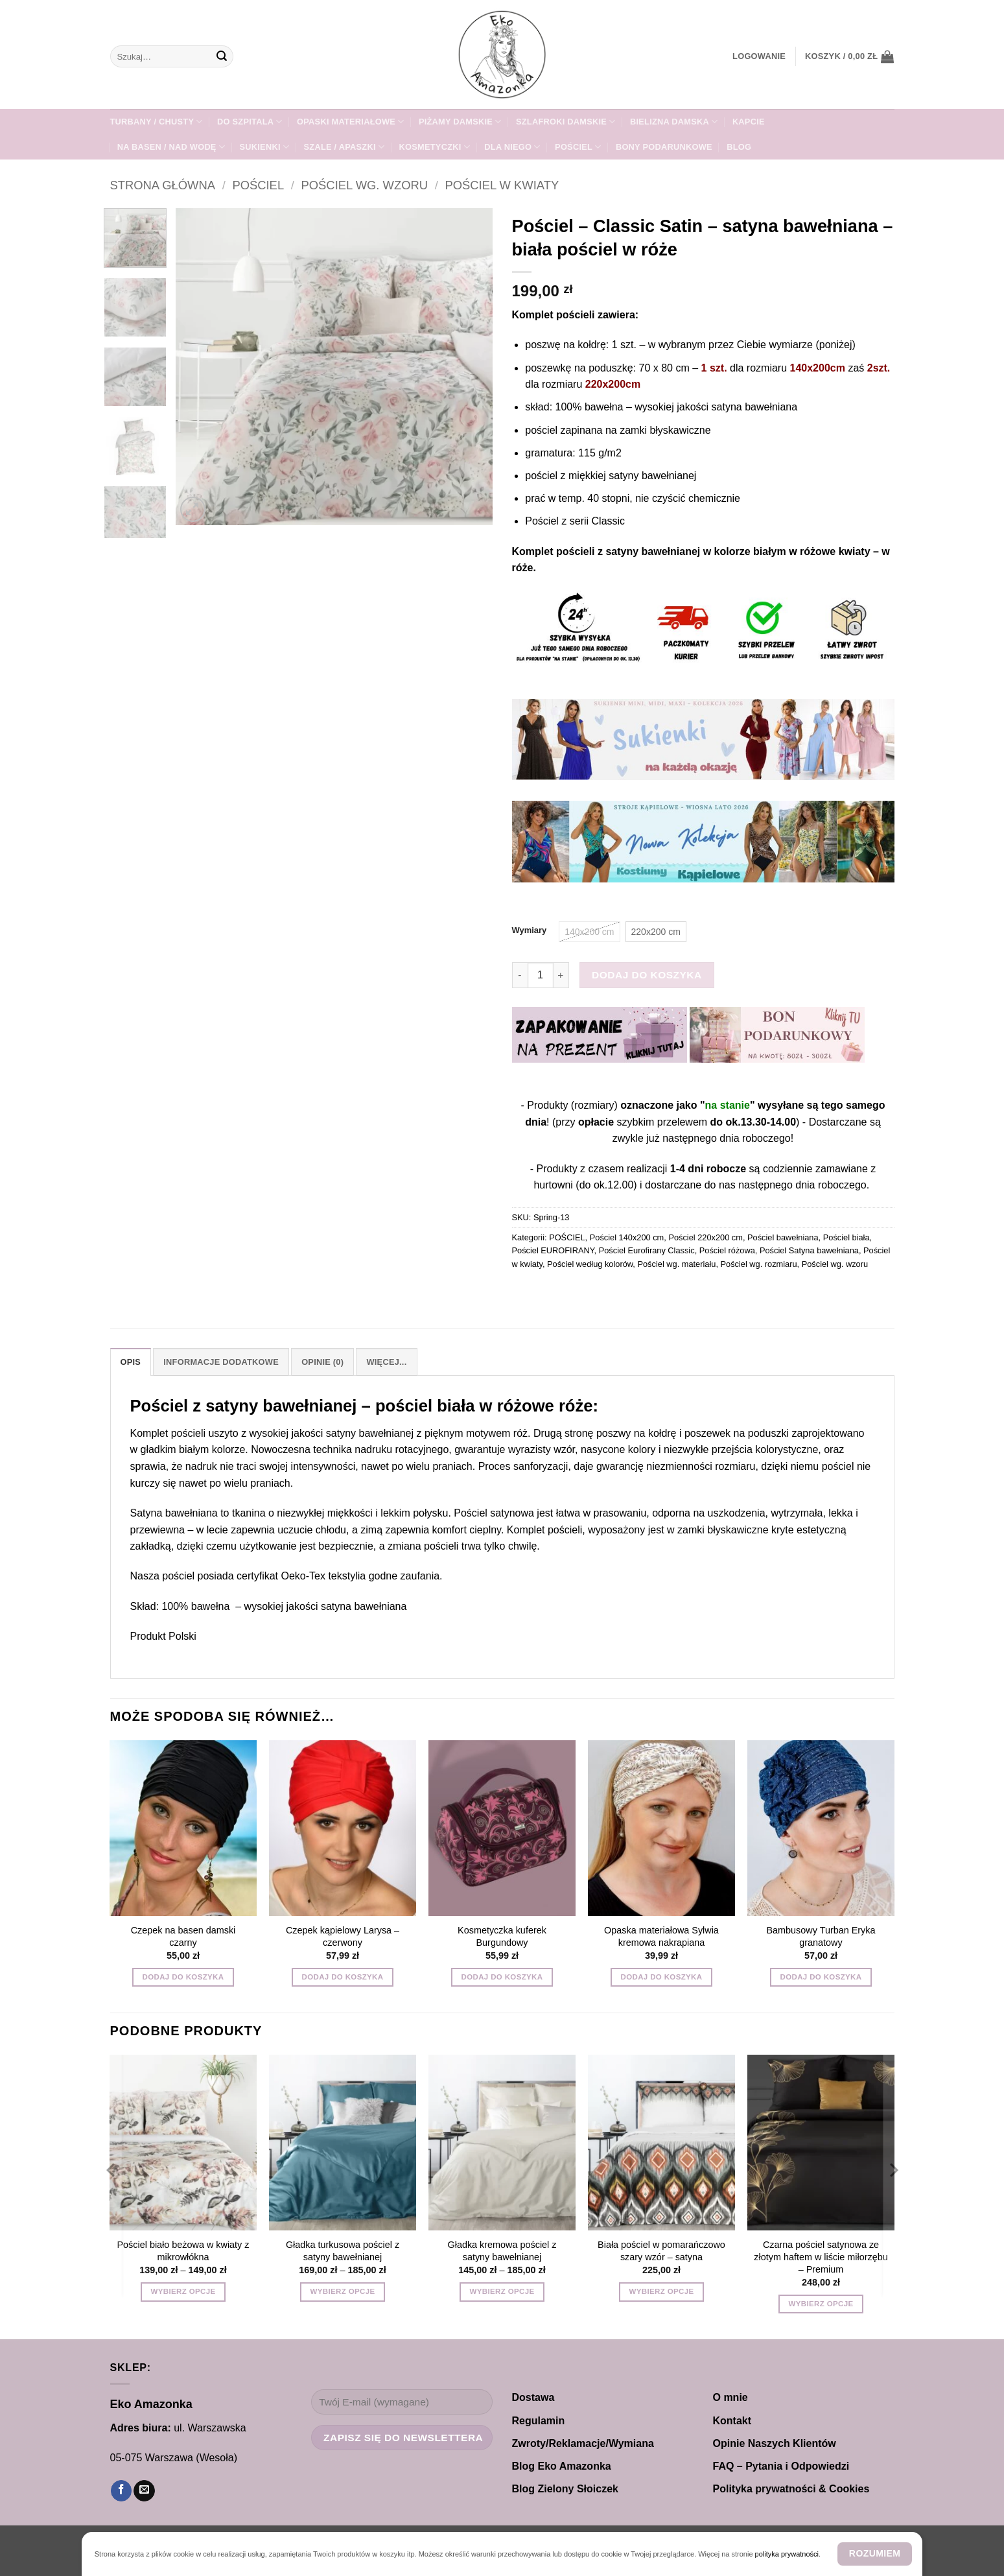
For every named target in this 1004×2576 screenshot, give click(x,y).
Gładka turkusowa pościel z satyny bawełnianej (342, 2250)
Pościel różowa (727, 1250)
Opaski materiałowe (350, 121)
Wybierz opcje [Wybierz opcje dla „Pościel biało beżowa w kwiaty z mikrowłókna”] (183, 2291)
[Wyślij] (222, 56)
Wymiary (529, 930)
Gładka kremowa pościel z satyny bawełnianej (502, 2250)
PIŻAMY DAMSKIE (460, 121)
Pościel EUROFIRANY (553, 1250)
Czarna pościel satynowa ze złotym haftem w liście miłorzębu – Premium (820, 2256)
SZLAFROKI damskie (566, 121)
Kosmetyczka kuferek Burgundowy (502, 1936)
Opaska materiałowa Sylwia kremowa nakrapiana (661, 1936)
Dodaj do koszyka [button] (183, 1977)
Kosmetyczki (434, 147)
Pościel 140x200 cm (627, 1237)
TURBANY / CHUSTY (156, 121)
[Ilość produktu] (541, 975)
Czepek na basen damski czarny (183, 1936)
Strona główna (162, 185)
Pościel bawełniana (783, 1237)
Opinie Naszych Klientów (774, 2443)
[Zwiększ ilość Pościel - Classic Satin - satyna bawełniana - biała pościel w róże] (561, 975)
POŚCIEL (578, 147)
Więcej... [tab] (386, 1362)
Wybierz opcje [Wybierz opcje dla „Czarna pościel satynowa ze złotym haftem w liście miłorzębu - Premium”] (821, 2304)
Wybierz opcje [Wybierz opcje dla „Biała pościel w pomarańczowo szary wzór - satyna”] (661, 2291)
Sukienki (265, 147)
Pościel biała (846, 1237)
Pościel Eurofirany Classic (647, 1250)
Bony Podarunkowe (664, 147)
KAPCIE (748, 121)
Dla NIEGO (512, 147)
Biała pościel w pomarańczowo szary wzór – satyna (661, 2250)
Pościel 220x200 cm (705, 1237)
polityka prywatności (787, 2554)
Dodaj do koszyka (647, 974)
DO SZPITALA (250, 121)
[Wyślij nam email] (144, 2490)
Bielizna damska (674, 121)
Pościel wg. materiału (676, 1264)
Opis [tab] (131, 1362)
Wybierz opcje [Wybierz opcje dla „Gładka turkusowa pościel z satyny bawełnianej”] (342, 2291)
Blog (739, 147)
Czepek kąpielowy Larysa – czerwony (342, 1936)
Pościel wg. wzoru (364, 185)
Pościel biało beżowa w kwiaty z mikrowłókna (183, 2250)
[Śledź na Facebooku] (121, 2490)
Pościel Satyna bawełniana (809, 1250)
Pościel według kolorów (590, 1264)
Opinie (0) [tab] (322, 1362)
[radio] (589, 931)
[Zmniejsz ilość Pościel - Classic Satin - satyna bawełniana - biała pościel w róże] (520, 975)
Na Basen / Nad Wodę (171, 147)
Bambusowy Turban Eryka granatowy (821, 1936)
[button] (759, 56)
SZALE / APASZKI (344, 147)
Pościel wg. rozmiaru (759, 1264)
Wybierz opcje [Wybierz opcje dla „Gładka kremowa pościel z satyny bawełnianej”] (502, 2291)
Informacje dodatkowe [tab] (221, 1362)
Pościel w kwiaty (502, 185)
